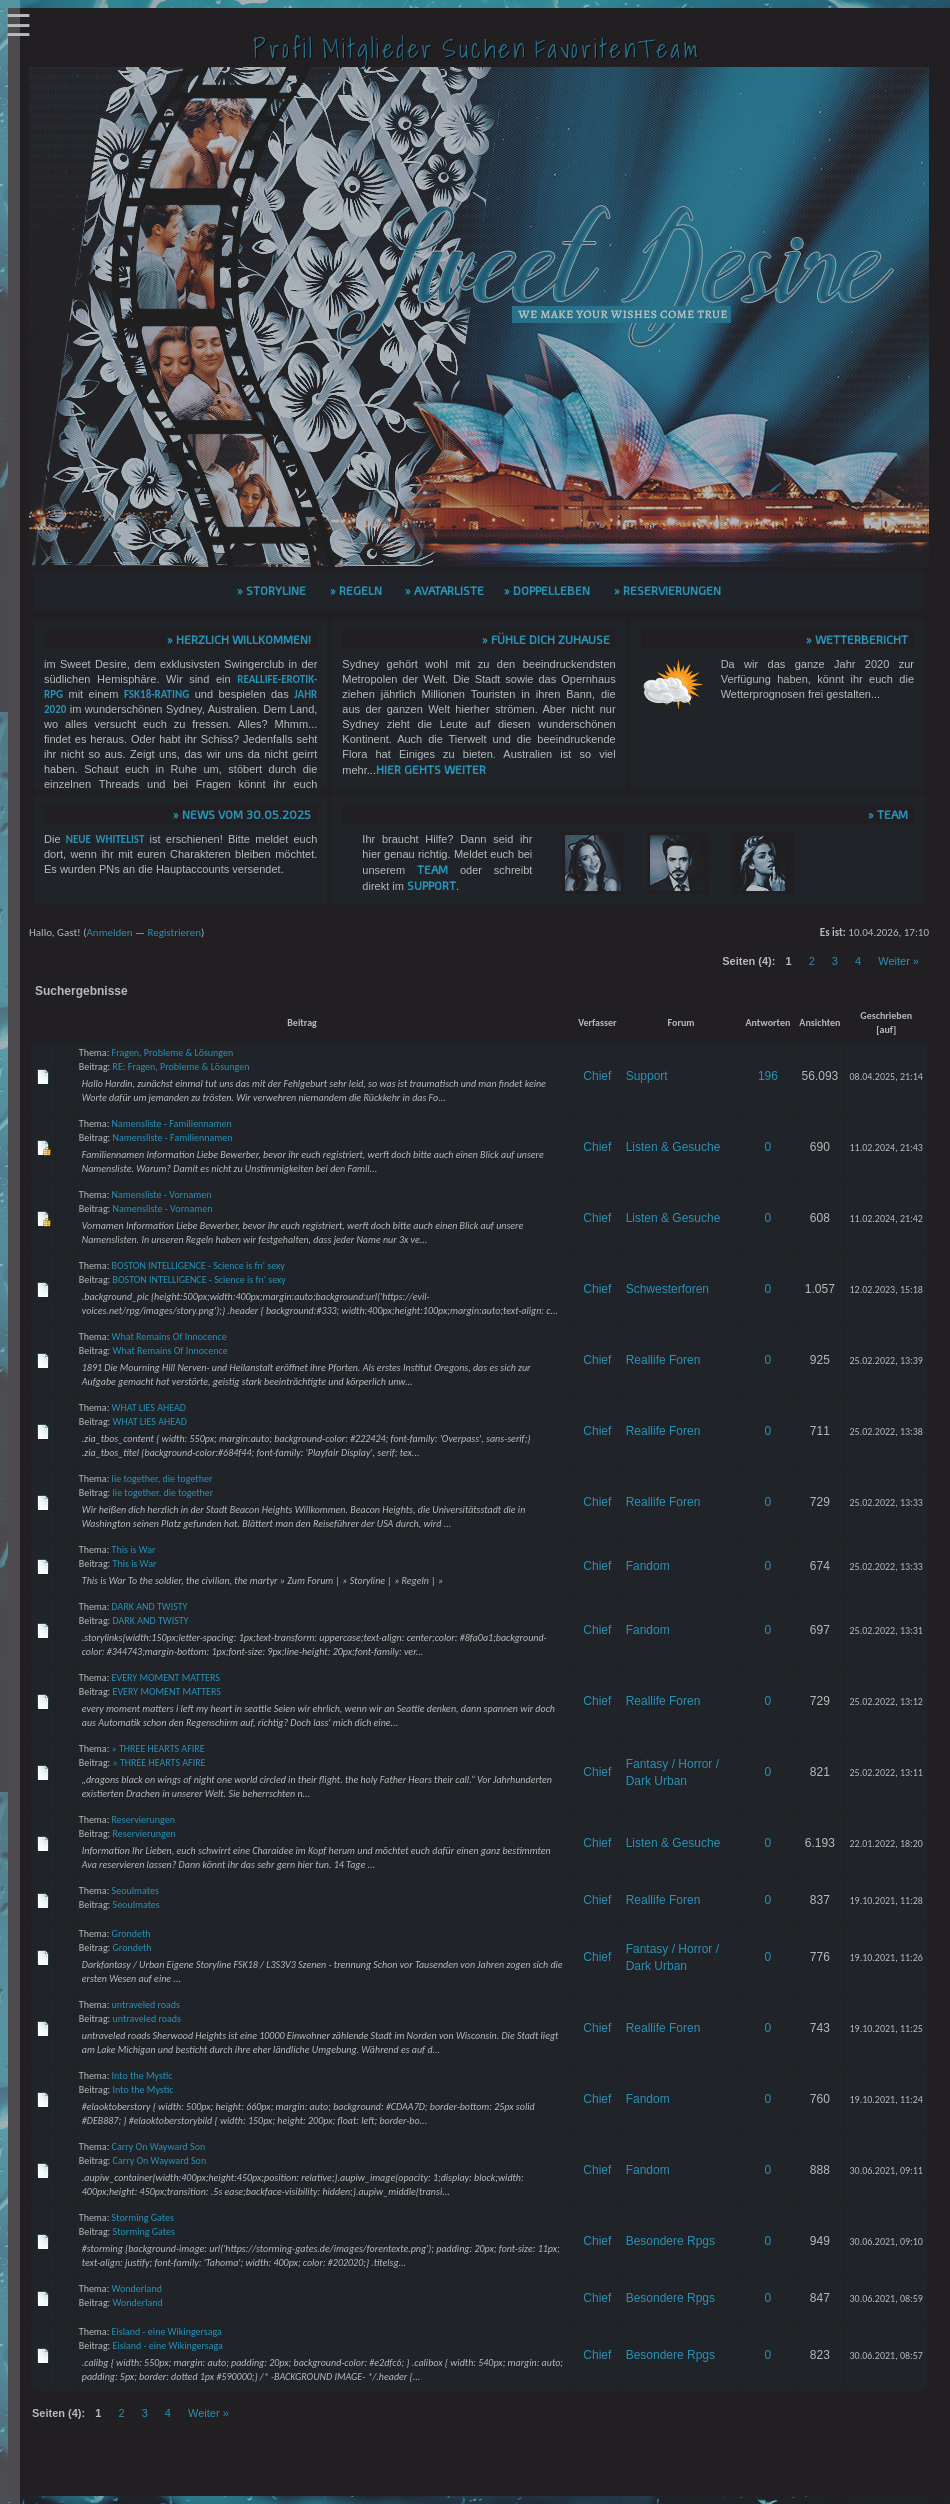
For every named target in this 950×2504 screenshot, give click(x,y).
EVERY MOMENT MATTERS (166, 1677)
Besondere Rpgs (670, 2241)
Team (432, 869)
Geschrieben (886, 1015)
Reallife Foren (663, 1360)
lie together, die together (162, 1478)
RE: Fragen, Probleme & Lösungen (181, 1066)
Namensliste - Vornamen (162, 1194)
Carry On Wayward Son (159, 2146)
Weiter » (898, 961)
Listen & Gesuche (673, 1147)
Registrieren (174, 932)
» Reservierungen (667, 590)
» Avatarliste (444, 590)
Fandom (648, 1566)
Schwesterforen (667, 1289)
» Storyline (271, 590)
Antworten (768, 1022)
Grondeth (131, 1933)
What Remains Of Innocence (169, 1336)
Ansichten (819, 1022)
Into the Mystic (142, 2075)
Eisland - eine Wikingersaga (167, 2331)
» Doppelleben (547, 590)
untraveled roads (146, 2004)
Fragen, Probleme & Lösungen (173, 1052)
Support (431, 885)
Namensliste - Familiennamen (172, 1123)
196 (768, 1076)
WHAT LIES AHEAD (149, 1407)
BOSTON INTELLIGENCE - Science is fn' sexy (198, 1265)
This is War (134, 1549)
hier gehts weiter (431, 769)
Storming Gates (143, 2217)
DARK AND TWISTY (150, 1606)
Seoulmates (135, 1890)
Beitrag (302, 1022)
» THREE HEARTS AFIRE (158, 1748)
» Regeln (356, 590)
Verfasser (597, 1022)
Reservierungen (143, 1819)
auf (885, 1029)
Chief (597, 1076)
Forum (681, 1022)
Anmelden (109, 932)
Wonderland (137, 2288)
